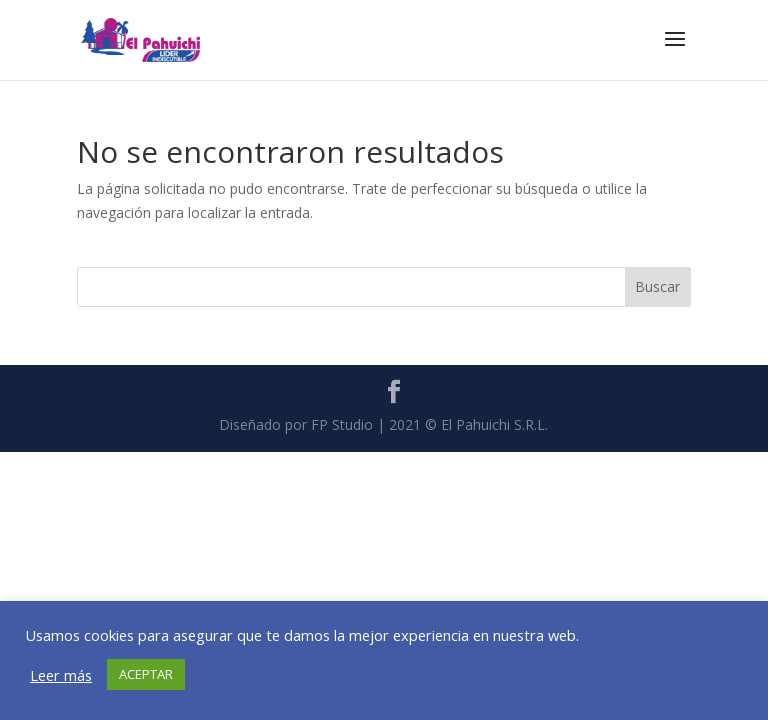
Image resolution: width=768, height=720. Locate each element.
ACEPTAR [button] (146, 674)
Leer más (61, 675)
